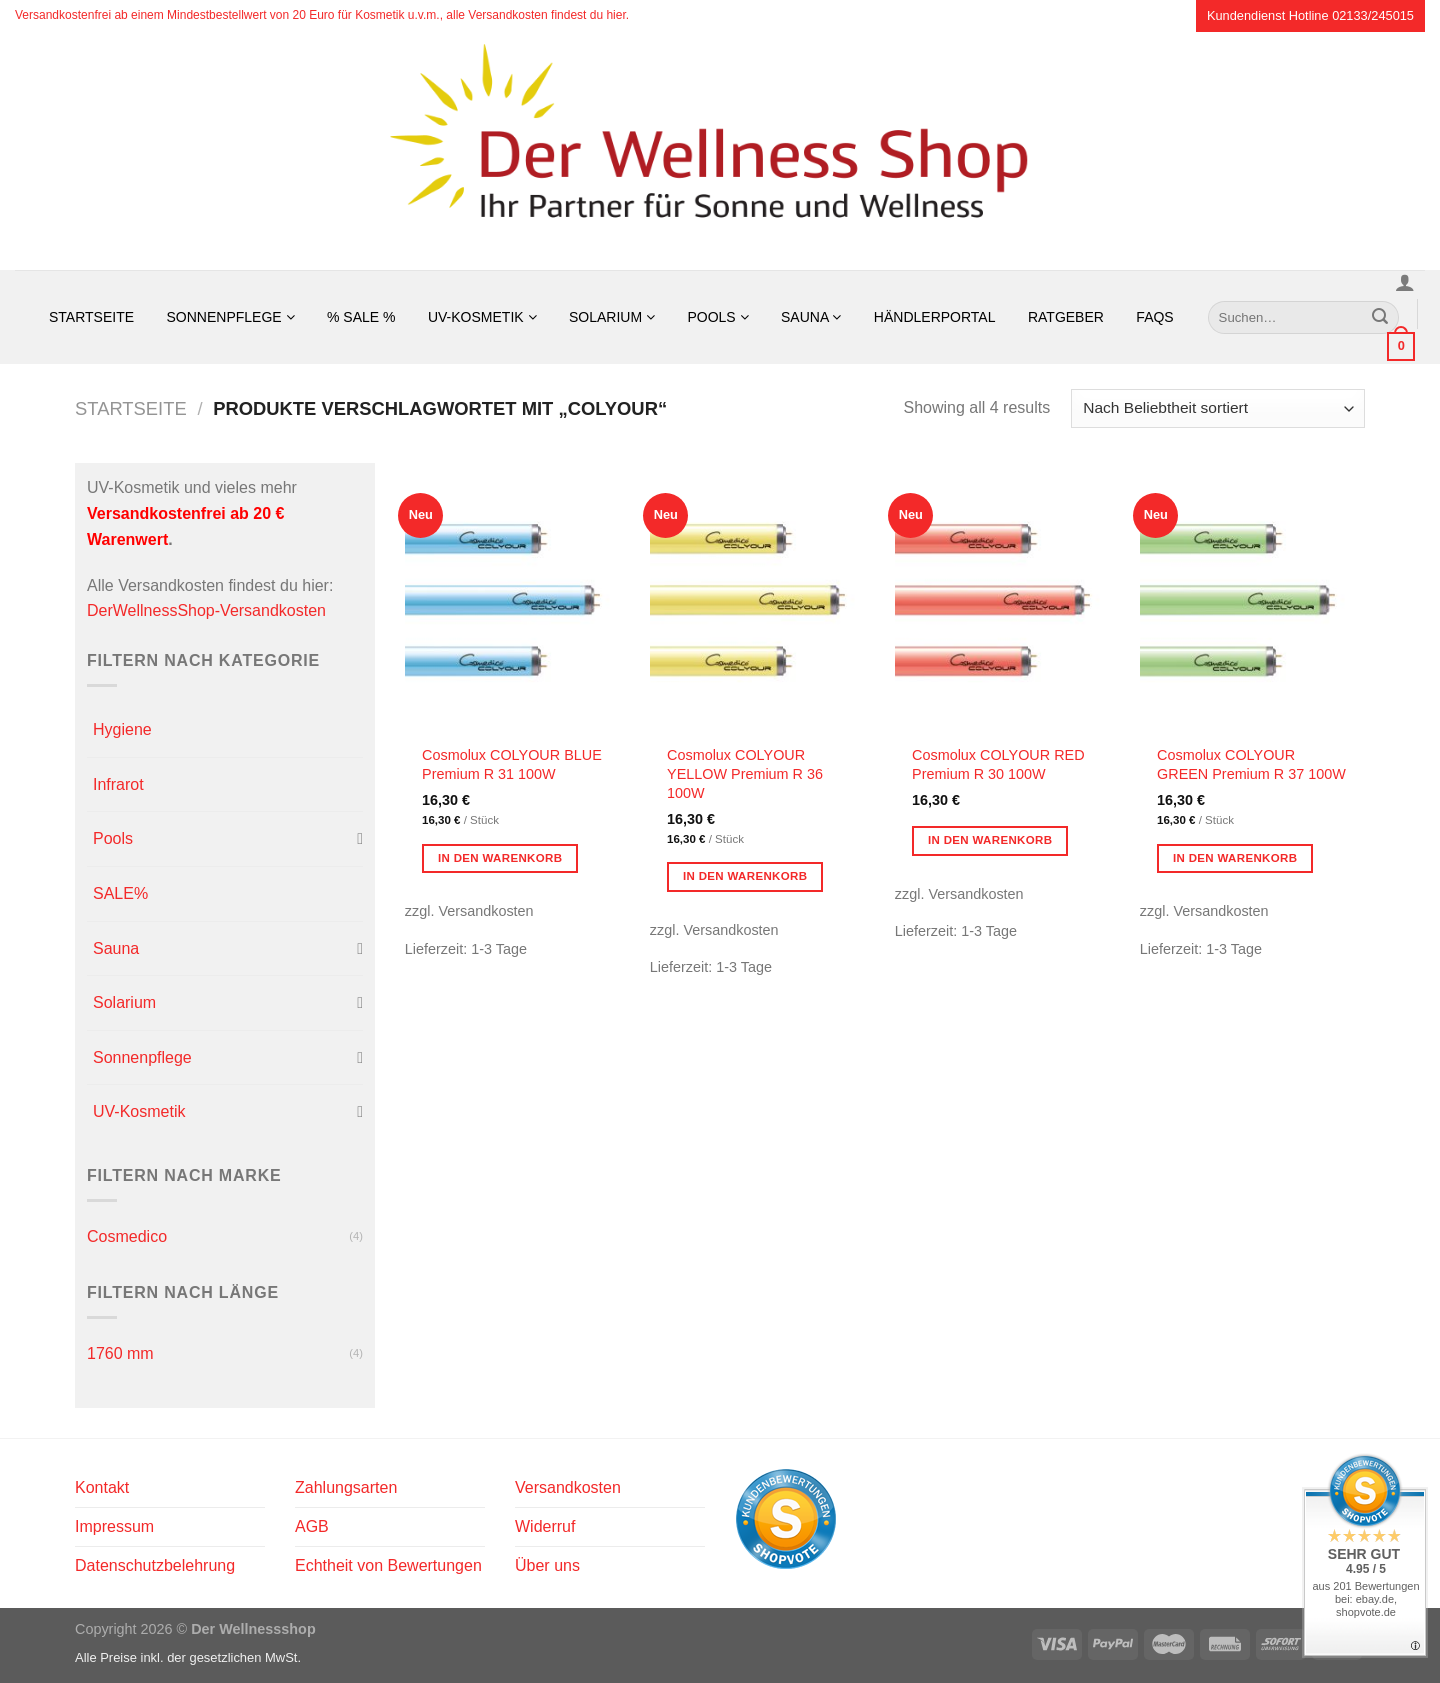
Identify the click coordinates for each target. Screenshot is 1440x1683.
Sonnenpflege (231, 317)
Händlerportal (935, 317)
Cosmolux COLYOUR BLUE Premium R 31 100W (512, 764)
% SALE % (361, 317)
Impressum (114, 1526)
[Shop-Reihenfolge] (1218, 408)
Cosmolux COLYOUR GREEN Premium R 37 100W (1251, 764)
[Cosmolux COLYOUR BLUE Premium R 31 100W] (517, 598)
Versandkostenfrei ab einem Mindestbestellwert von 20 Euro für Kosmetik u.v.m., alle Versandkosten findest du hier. (322, 15)
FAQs (1154, 317)
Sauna (811, 317)
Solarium (612, 317)
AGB (312, 1526)
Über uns (547, 1565)
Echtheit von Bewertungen (388, 1565)
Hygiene (122, 729)
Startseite (91, 317)
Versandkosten (568, 1487)
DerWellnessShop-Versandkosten (206, 610)
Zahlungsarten (346, 1487)
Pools (717, 317)
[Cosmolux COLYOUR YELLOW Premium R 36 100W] (762, 598)
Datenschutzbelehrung (155, 1565)
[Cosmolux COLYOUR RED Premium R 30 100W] (1007, 598)
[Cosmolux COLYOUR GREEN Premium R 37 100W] (1252, 598)
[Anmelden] (1405, 282)
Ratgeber (1066, 317)
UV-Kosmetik (482, 317)
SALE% (120, 893)
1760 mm (120, 1353)
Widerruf (545, 1526)
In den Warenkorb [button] (500, 858)
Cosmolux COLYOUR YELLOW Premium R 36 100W (745, 773)
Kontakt (102, 1487)
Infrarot (118, 784)
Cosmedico (127, 1236)
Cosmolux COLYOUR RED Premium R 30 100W (998, 764)
